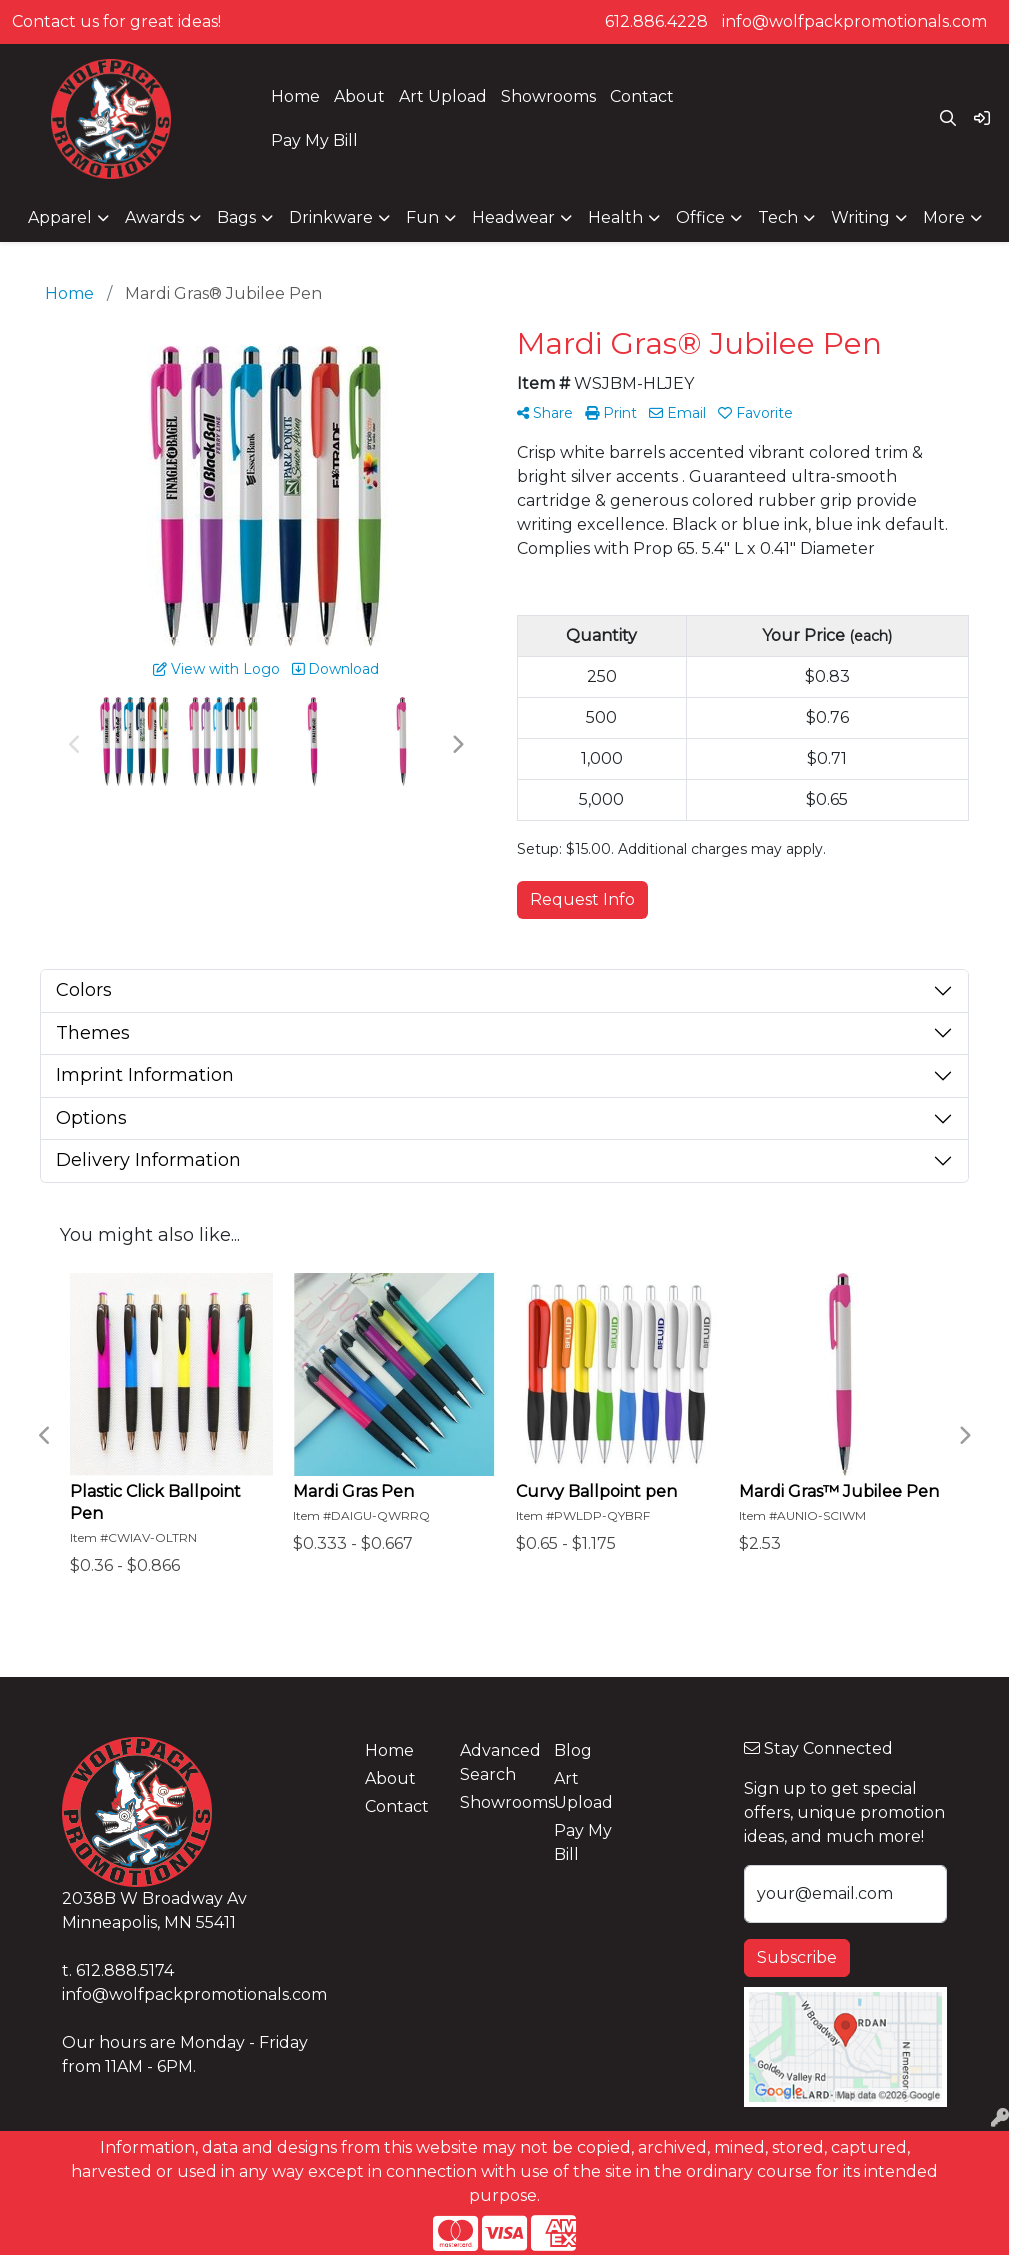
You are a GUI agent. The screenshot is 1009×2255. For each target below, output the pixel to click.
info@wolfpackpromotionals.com (854, 21)
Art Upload (443, 96)
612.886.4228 (656, 21)
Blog (573, 1750)
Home (295, 96)
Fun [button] (422, 217)
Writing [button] (860, 217)
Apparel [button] (60, 217)
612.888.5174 (125, 1970)
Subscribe (797, 1957)
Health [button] (615, 217)
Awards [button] (154, 217)
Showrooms (548, 96)
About (359, 96)
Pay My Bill (314, 140)
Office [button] (700, 217)
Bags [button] (236, 217)
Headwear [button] (513, 217)
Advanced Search (495, 1762)
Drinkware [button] (331, 217)
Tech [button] (778, 217)
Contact (642, 96)
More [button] (944, 217)
